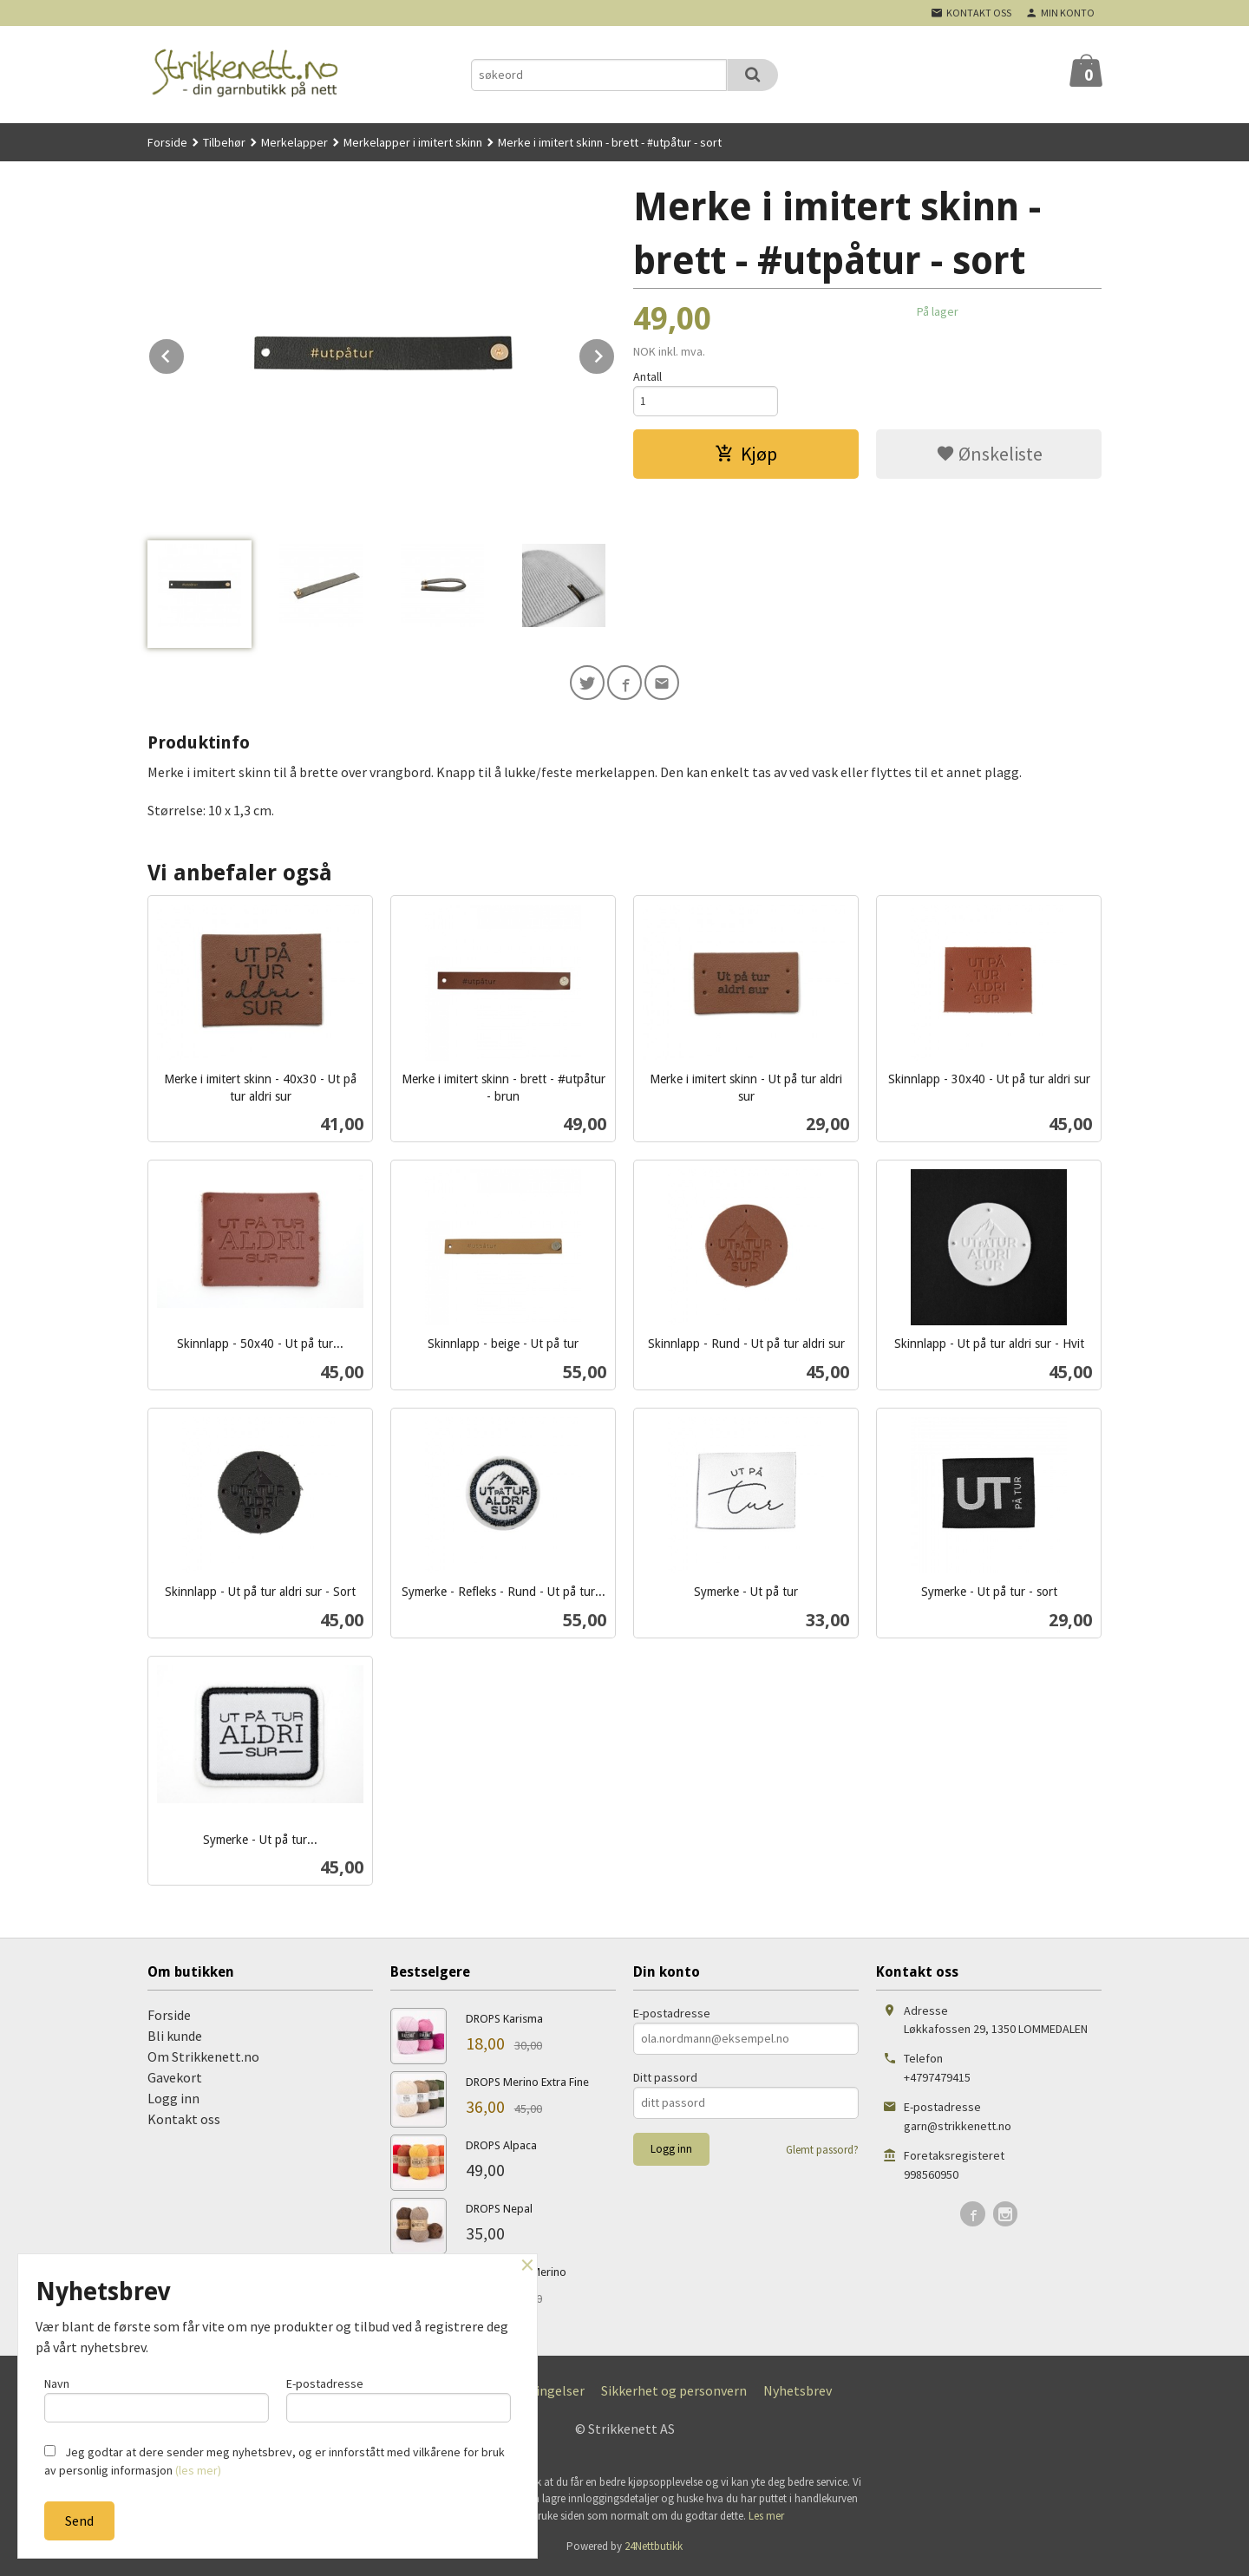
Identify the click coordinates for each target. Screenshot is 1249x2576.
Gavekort (174, 2080)
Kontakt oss (183, 2122)
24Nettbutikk (653, 2549)
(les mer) (198, 2470)
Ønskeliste (989, 456)
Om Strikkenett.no (203, 2060)
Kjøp (746, 456)
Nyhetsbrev (797, 2394)
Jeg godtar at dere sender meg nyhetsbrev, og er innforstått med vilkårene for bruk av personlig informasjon (274, 2461)
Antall (647, 376)
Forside (167, 142)
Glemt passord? (822, 2153)
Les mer (766, 2519)
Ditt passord (665, 2081)
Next (615, 353)
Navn (156, 2397)
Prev (185, 353)
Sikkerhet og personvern (674, 2394)
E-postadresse (671, 2016)
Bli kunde (174, 2039)
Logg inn (173, 2101)
